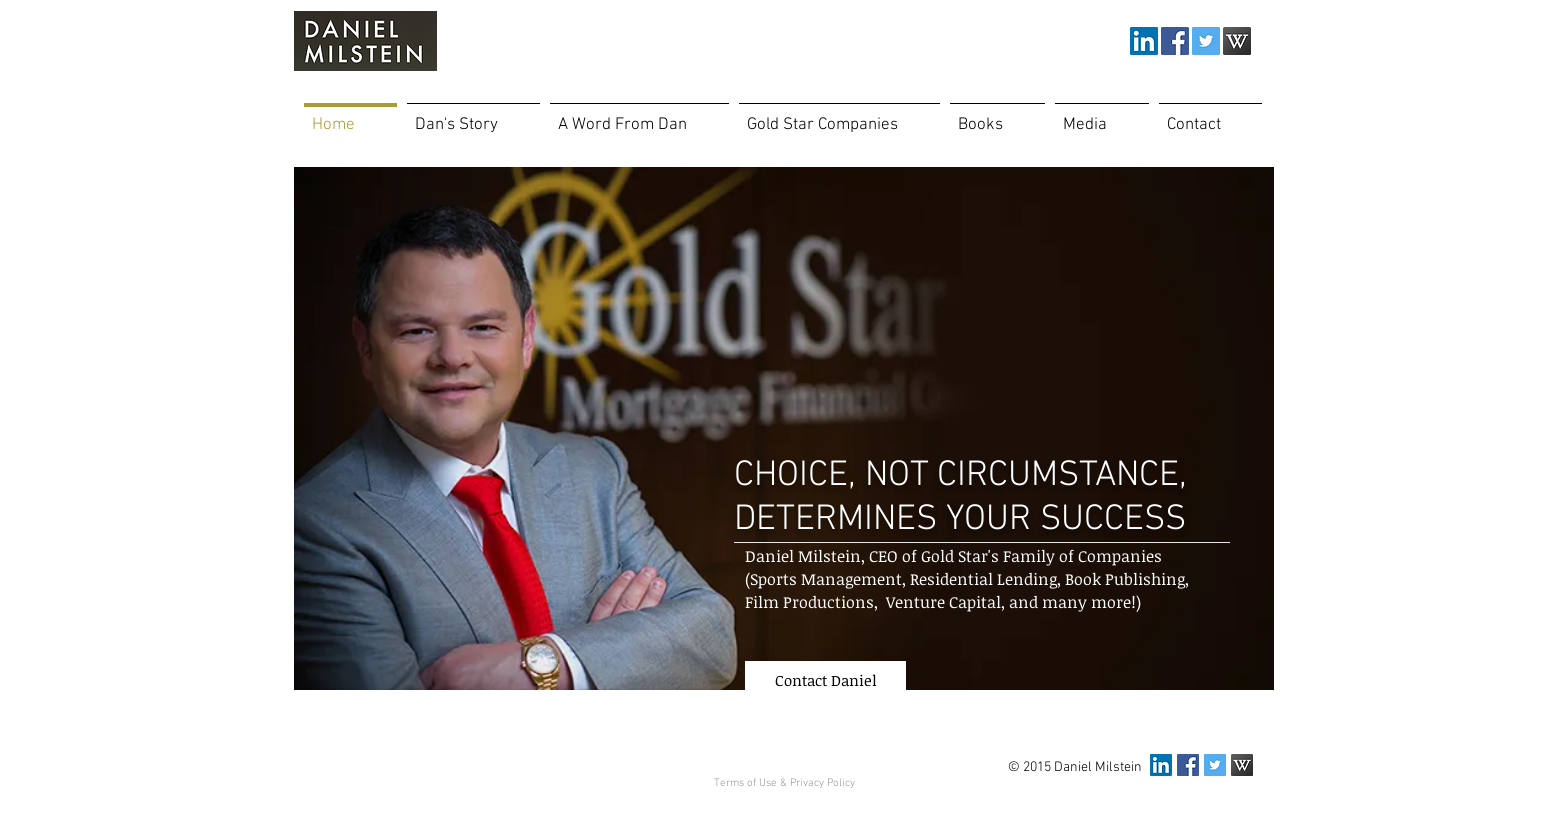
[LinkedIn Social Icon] (1144, 41)
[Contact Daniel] (825, 680)
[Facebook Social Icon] (1175, 41)
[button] (1102, 116)
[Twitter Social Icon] (1206, 41)
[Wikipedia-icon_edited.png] (1237, 41)
